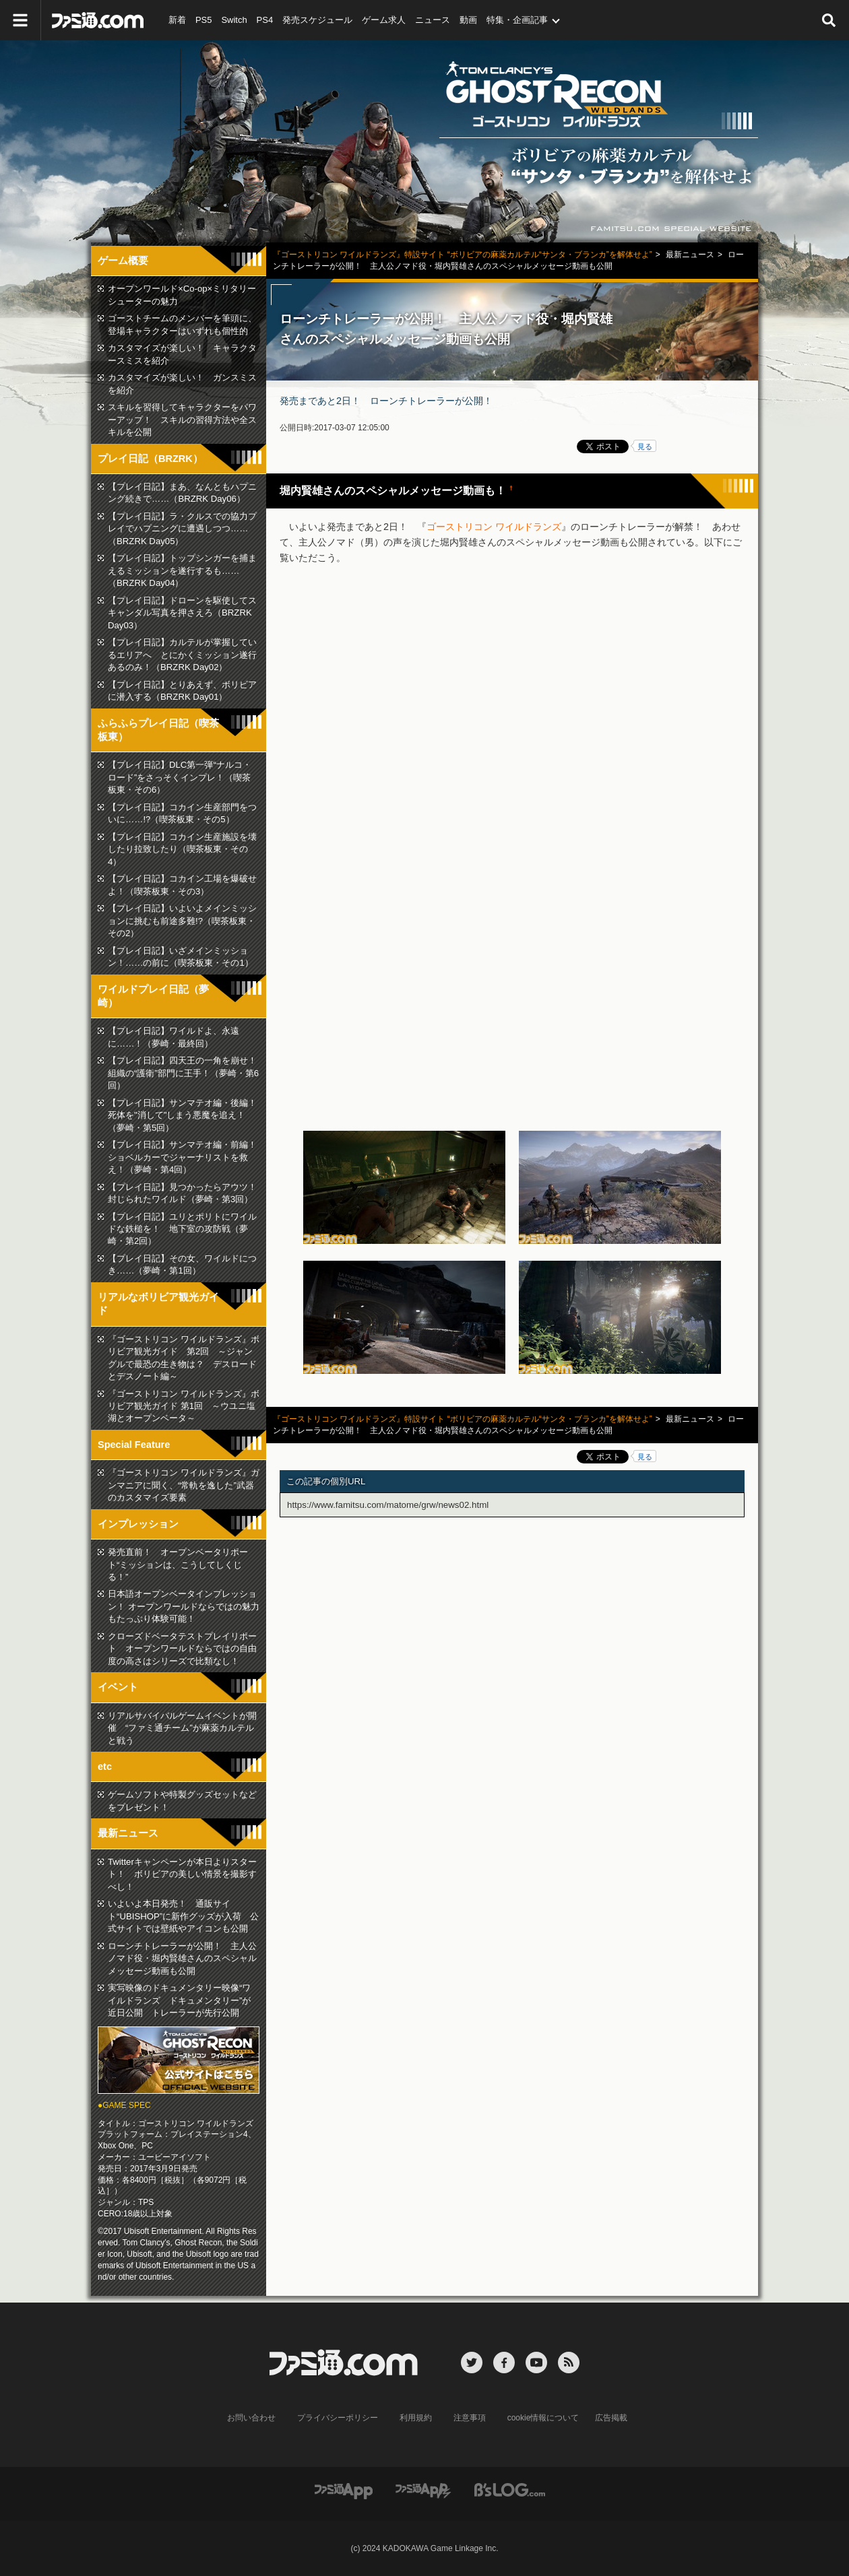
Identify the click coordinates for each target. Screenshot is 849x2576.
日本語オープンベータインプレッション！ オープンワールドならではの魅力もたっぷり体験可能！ (183, 1606)
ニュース (432, 20)
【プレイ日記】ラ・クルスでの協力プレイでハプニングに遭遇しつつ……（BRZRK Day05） (182, 528)
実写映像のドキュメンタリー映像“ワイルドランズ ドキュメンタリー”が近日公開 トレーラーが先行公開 (179, 2000)
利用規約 (416, 2417)
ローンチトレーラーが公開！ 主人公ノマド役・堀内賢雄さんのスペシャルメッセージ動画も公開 (182, 1958)
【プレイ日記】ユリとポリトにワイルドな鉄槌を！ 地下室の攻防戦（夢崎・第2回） (182, 1229)
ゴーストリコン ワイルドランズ (494, 526)
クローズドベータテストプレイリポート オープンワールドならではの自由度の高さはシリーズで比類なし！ (182, 1648)
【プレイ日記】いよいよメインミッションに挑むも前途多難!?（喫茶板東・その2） (182, 920)
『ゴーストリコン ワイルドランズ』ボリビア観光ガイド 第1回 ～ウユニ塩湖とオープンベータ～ (183, 1406)
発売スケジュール (317, 20)
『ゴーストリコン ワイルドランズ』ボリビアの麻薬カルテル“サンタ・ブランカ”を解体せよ (424, 141)
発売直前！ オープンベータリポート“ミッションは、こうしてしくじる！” (178, 1564)
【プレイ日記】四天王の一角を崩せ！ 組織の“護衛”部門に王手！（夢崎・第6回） (186, 1072)
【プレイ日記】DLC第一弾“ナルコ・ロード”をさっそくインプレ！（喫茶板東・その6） (179, 777)
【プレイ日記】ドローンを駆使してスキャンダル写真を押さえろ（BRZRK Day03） (182, 612)
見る (644, 446)
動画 (468, 20)
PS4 (265, 20)
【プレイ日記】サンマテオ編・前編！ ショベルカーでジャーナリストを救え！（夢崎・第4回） (186, 1157)
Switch (234, 20)
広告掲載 (611, 2417)
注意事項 (469, 2417)
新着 (177, 20)
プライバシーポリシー (337, 2417)
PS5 (203, 20)
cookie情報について (543, 2417)
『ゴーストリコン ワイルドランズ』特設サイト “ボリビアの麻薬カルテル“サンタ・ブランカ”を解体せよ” (462, 254)
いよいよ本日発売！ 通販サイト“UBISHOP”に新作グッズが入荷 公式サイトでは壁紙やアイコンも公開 (183, 1916)
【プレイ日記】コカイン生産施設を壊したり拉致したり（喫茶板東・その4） (182, 849)
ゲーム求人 (384, 20)
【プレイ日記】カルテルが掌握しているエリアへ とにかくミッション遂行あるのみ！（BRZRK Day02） (182, 654)
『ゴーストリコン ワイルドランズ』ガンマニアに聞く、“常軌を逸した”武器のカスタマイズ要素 (183, 1484)
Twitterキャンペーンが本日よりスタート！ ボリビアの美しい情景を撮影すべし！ (182, 1874)
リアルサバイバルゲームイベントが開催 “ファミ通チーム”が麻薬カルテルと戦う (182, 1728)
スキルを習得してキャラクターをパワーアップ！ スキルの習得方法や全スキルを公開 (182, 419)
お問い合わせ (251, 2417)
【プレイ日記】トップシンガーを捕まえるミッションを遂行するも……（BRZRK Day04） (182, 570)
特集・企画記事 (517, 20)
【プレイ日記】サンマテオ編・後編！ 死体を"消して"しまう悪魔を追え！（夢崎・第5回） (186, 1115)
